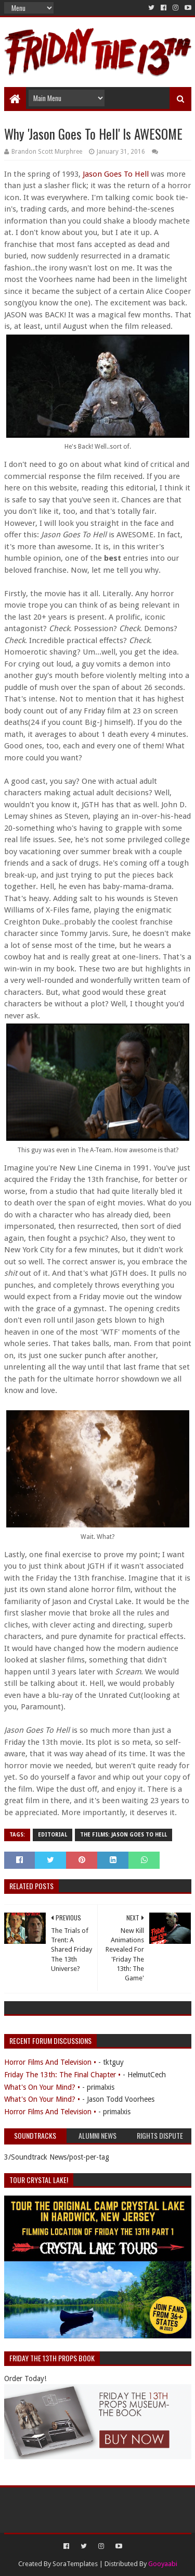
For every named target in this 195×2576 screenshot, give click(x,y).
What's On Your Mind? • (42, 2087)
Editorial (52, 1835)
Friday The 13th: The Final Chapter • (62, 2074)
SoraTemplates (75, 2564)
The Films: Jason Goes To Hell (123, 1835)
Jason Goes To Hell (116, 174)
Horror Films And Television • (50, 2062)
